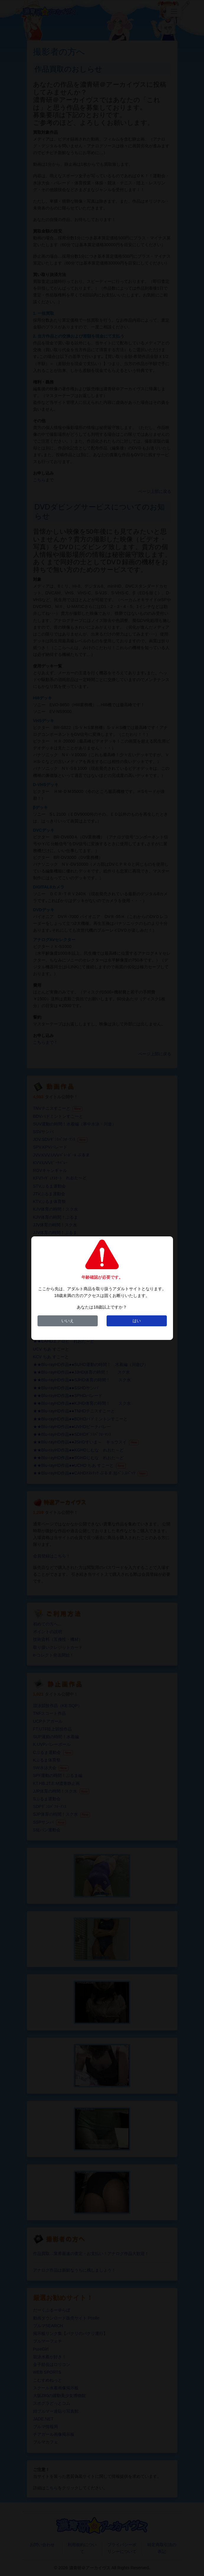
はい (137, 1320)
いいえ (67, 1320)
